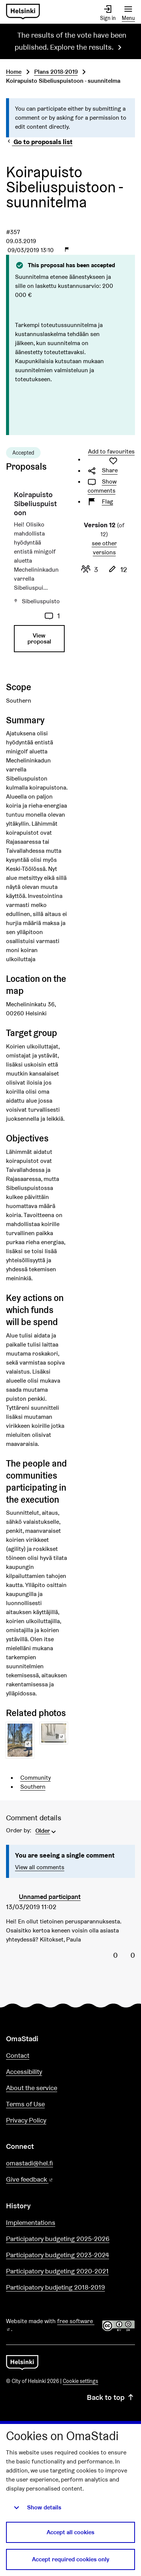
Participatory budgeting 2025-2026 (57, 2238)
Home (13, 72)
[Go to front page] (23, 12)
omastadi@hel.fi (29, 2163)
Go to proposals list (39, 141)
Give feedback (47, 2179)
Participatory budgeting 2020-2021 (57, 2271)
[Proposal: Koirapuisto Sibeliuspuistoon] (37, 574)
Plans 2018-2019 (56, 72)
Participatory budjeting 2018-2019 (55, 2287)
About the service (31, 2087)
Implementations (30, 2222)
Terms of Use (25, 2104)
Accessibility (24, 2071)
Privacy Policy (26, 2120)
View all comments (39, 1867)
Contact (17, 2055)
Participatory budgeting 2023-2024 (57, 2254)
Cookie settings (80, 2381)
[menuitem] (46, 1830)
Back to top (111, 2397)
